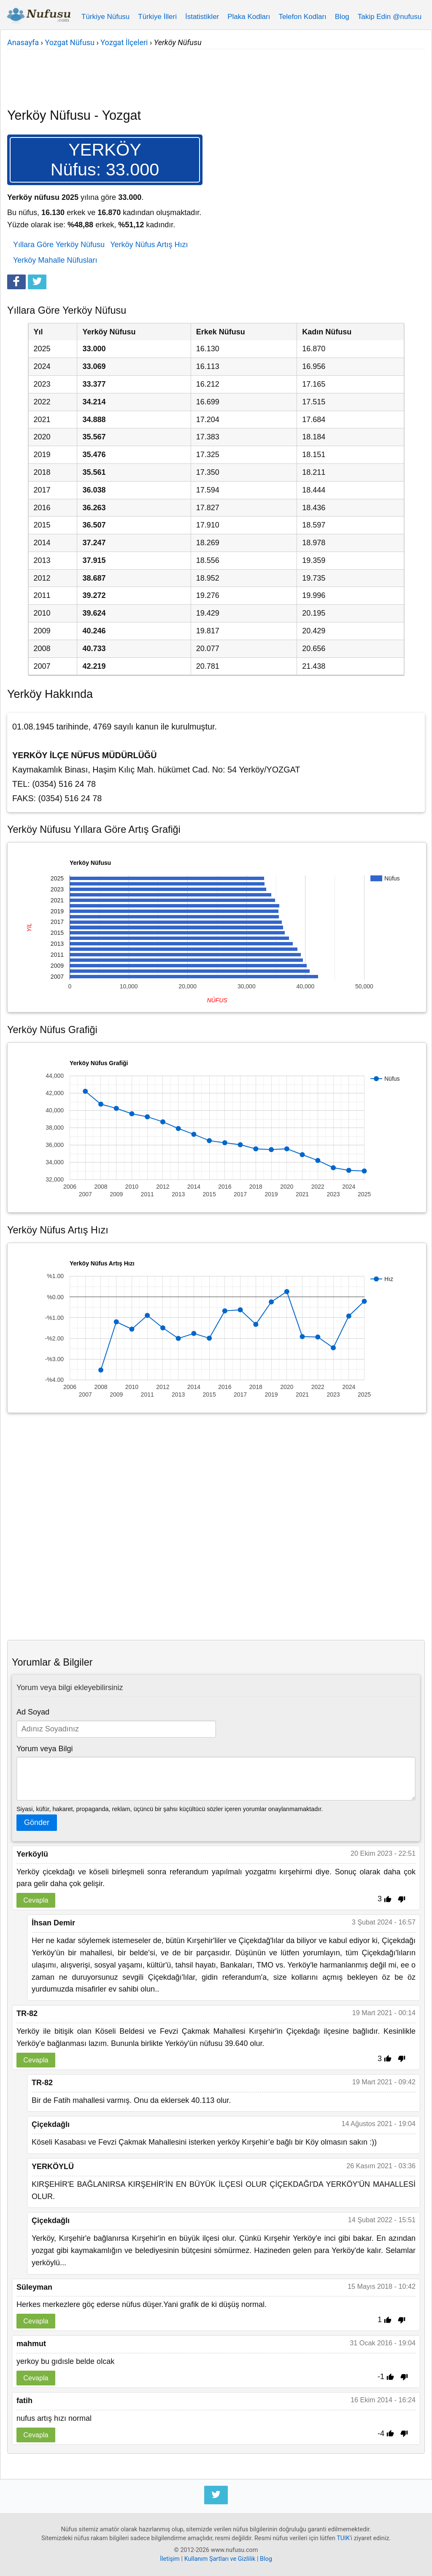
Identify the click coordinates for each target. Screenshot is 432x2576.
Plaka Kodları (248, 17)
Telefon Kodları (302, 17)
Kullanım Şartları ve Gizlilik (220, 2559)
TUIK (343, 2538)
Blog (342, 17)
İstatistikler (202, 17)
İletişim (170, 2559)
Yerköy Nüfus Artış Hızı (149, 244)
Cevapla (35, 1900)
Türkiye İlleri (157, 17)
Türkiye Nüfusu (105, 17)
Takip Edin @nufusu (389, 17)
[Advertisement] (216, 73)
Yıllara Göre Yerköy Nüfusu (59, 244)
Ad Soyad (32, 1712)
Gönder (36, 1822)
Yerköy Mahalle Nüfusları (55, 260)
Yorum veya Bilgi (44, 1748)
